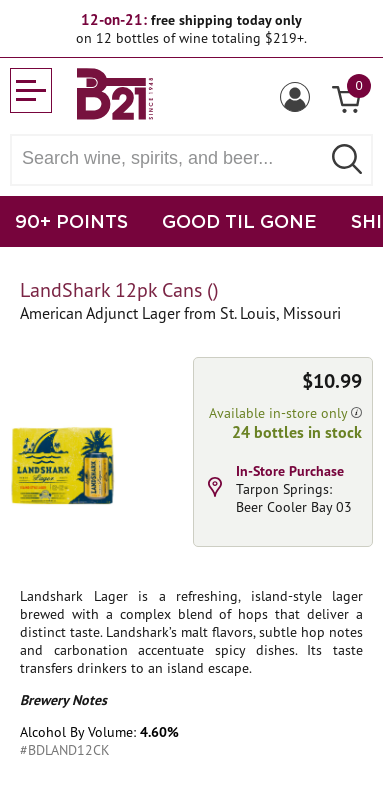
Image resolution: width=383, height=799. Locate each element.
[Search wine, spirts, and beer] (171, 158)
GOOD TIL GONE (239, 221)
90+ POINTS (71, 221)
